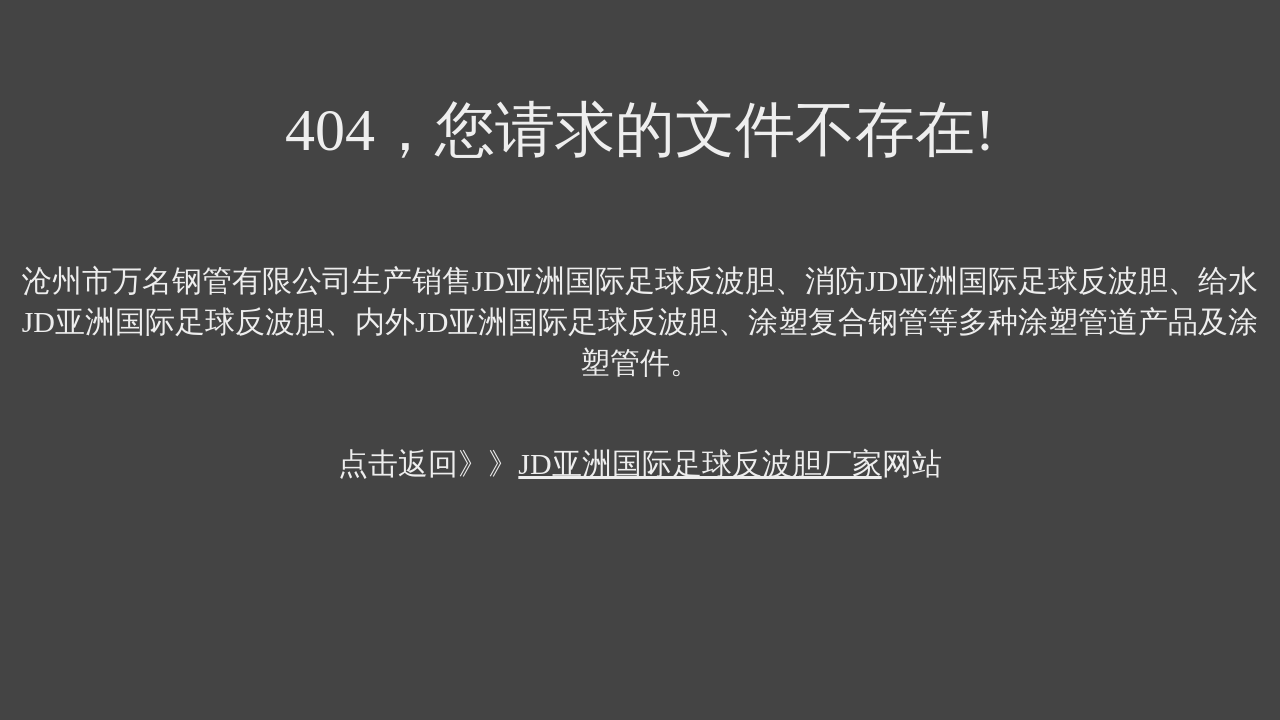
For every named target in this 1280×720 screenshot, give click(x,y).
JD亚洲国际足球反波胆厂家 (699, 463)
